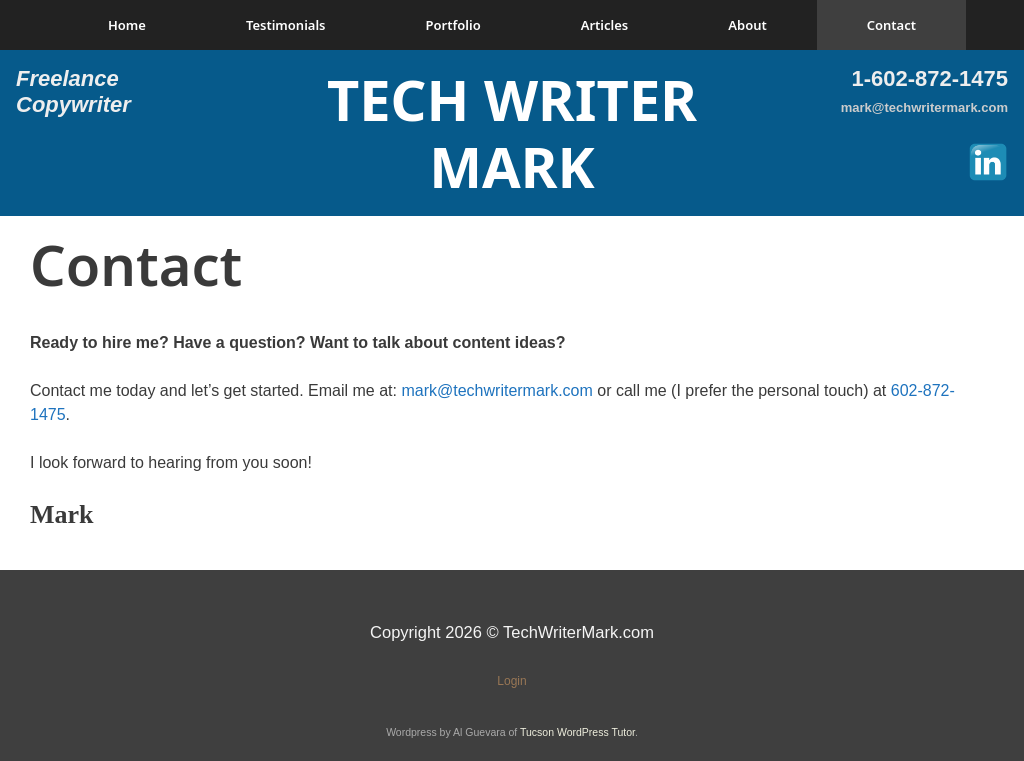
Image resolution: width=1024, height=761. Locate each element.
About (747, 25)
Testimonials (286, 25)
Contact (891, 25)
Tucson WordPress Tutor (577, 732)
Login (511, 681)
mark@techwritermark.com (924, 107)
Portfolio (453, 25)
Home (127, 25)
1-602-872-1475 (929, 78)
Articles (605, 25)
